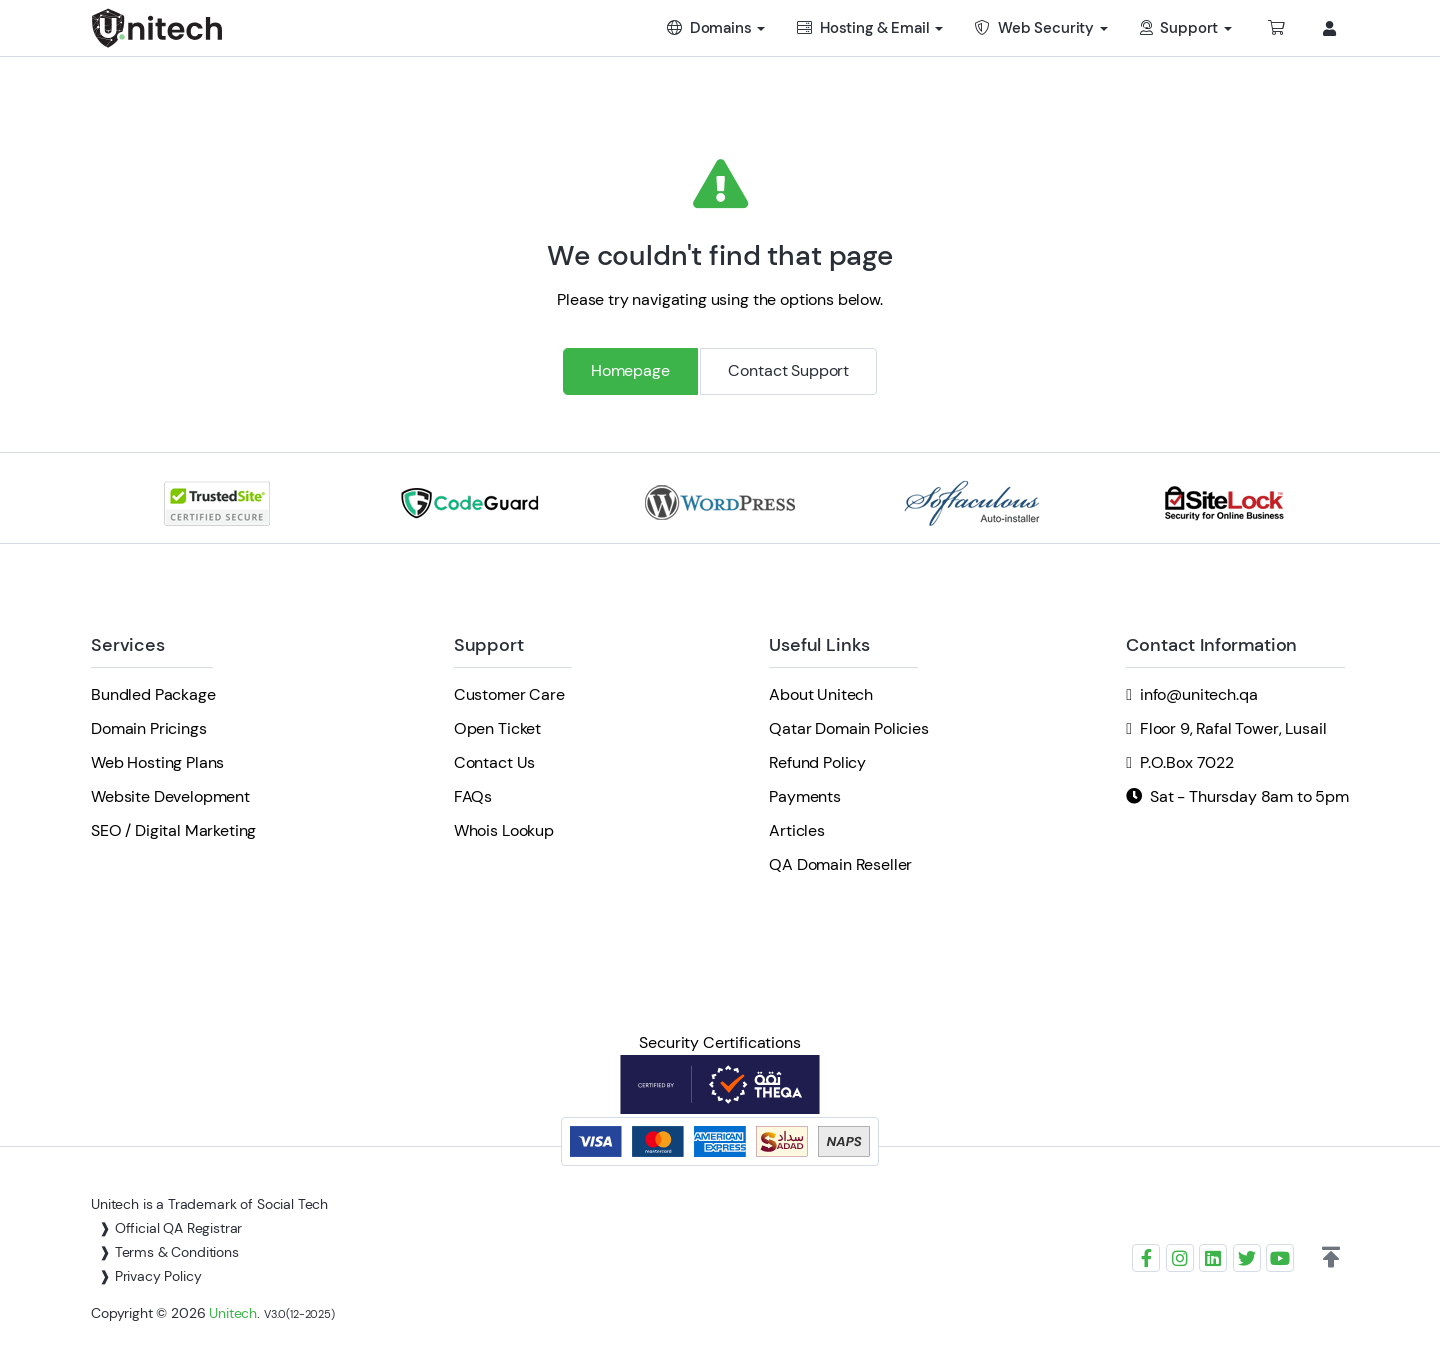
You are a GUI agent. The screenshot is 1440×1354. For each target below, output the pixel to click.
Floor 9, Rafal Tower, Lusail (1233, 728)
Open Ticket (497, 728)
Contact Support (788, 370)
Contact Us (494, 762)
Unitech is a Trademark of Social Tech (209, 1204)
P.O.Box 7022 (1187, 762)
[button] (1331, 1258)
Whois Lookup (504, 830)
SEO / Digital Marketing (173, 830)
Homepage (630, 370)
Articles (797, 830)
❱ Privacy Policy (150, 1276)
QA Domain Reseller (840, 864)
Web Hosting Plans (157, 762)
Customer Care (509, 694)
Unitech (233, 1313)
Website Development (170, 796)
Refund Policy (817, 762)
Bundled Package (153, 694)
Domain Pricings (149, 728)
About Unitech (821, 694)
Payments (805, 796)
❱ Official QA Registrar (170, 1228)
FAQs (473, 796)
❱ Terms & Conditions (169, 1252)
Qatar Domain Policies (849, 728)
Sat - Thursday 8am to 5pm (1249, 796)
